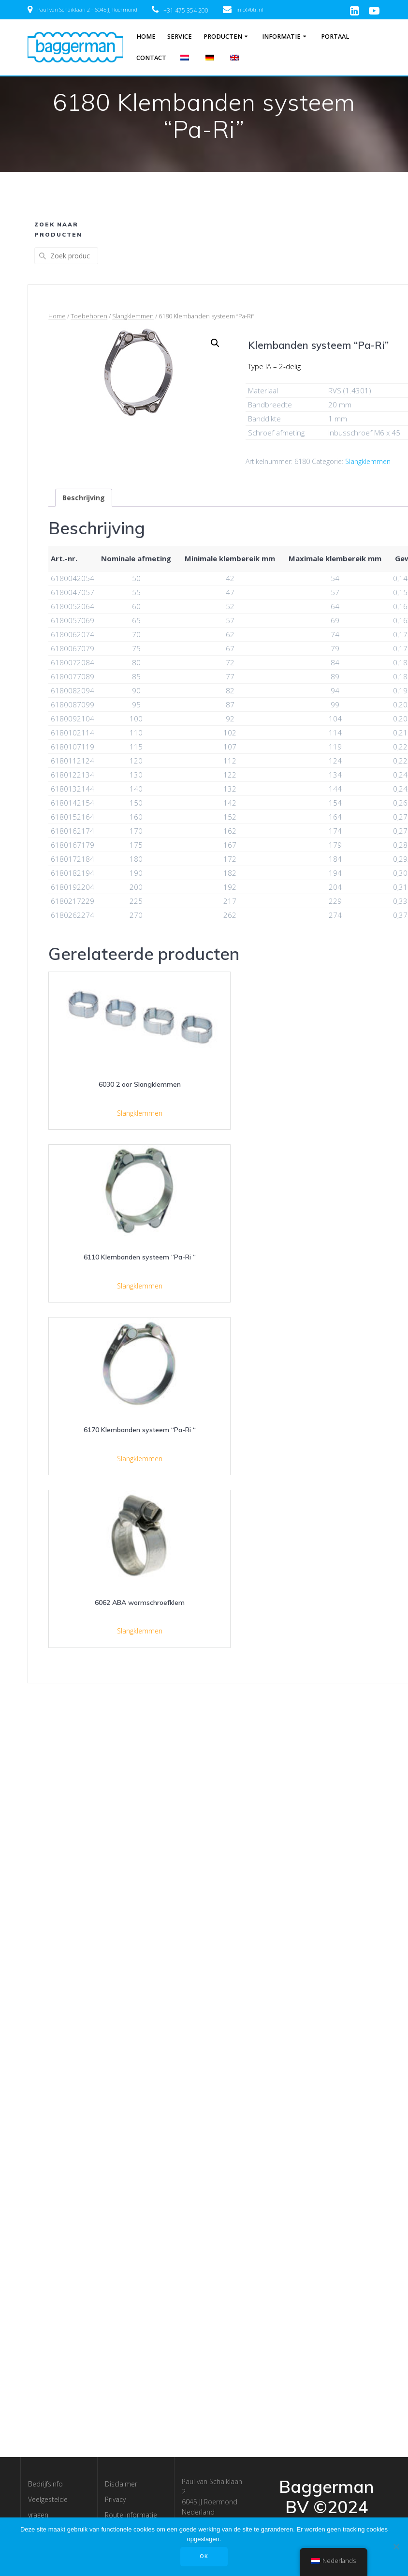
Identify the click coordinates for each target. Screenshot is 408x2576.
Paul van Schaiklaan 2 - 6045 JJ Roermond (87, 9)
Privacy (115, 2499)
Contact (151, 58)
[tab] (83, 498)
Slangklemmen (133, 316)
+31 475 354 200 (185, 10)
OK (204, 2556)
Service (179, 36)
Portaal (335, 36)
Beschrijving (83, 497)
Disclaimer (121, 2483)
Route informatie (131, 2514)
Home (146, 36)
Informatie (281, 36)
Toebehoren (89, 316)
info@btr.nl (249, 9)
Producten (223, 36)
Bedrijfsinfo (45, 2483)
